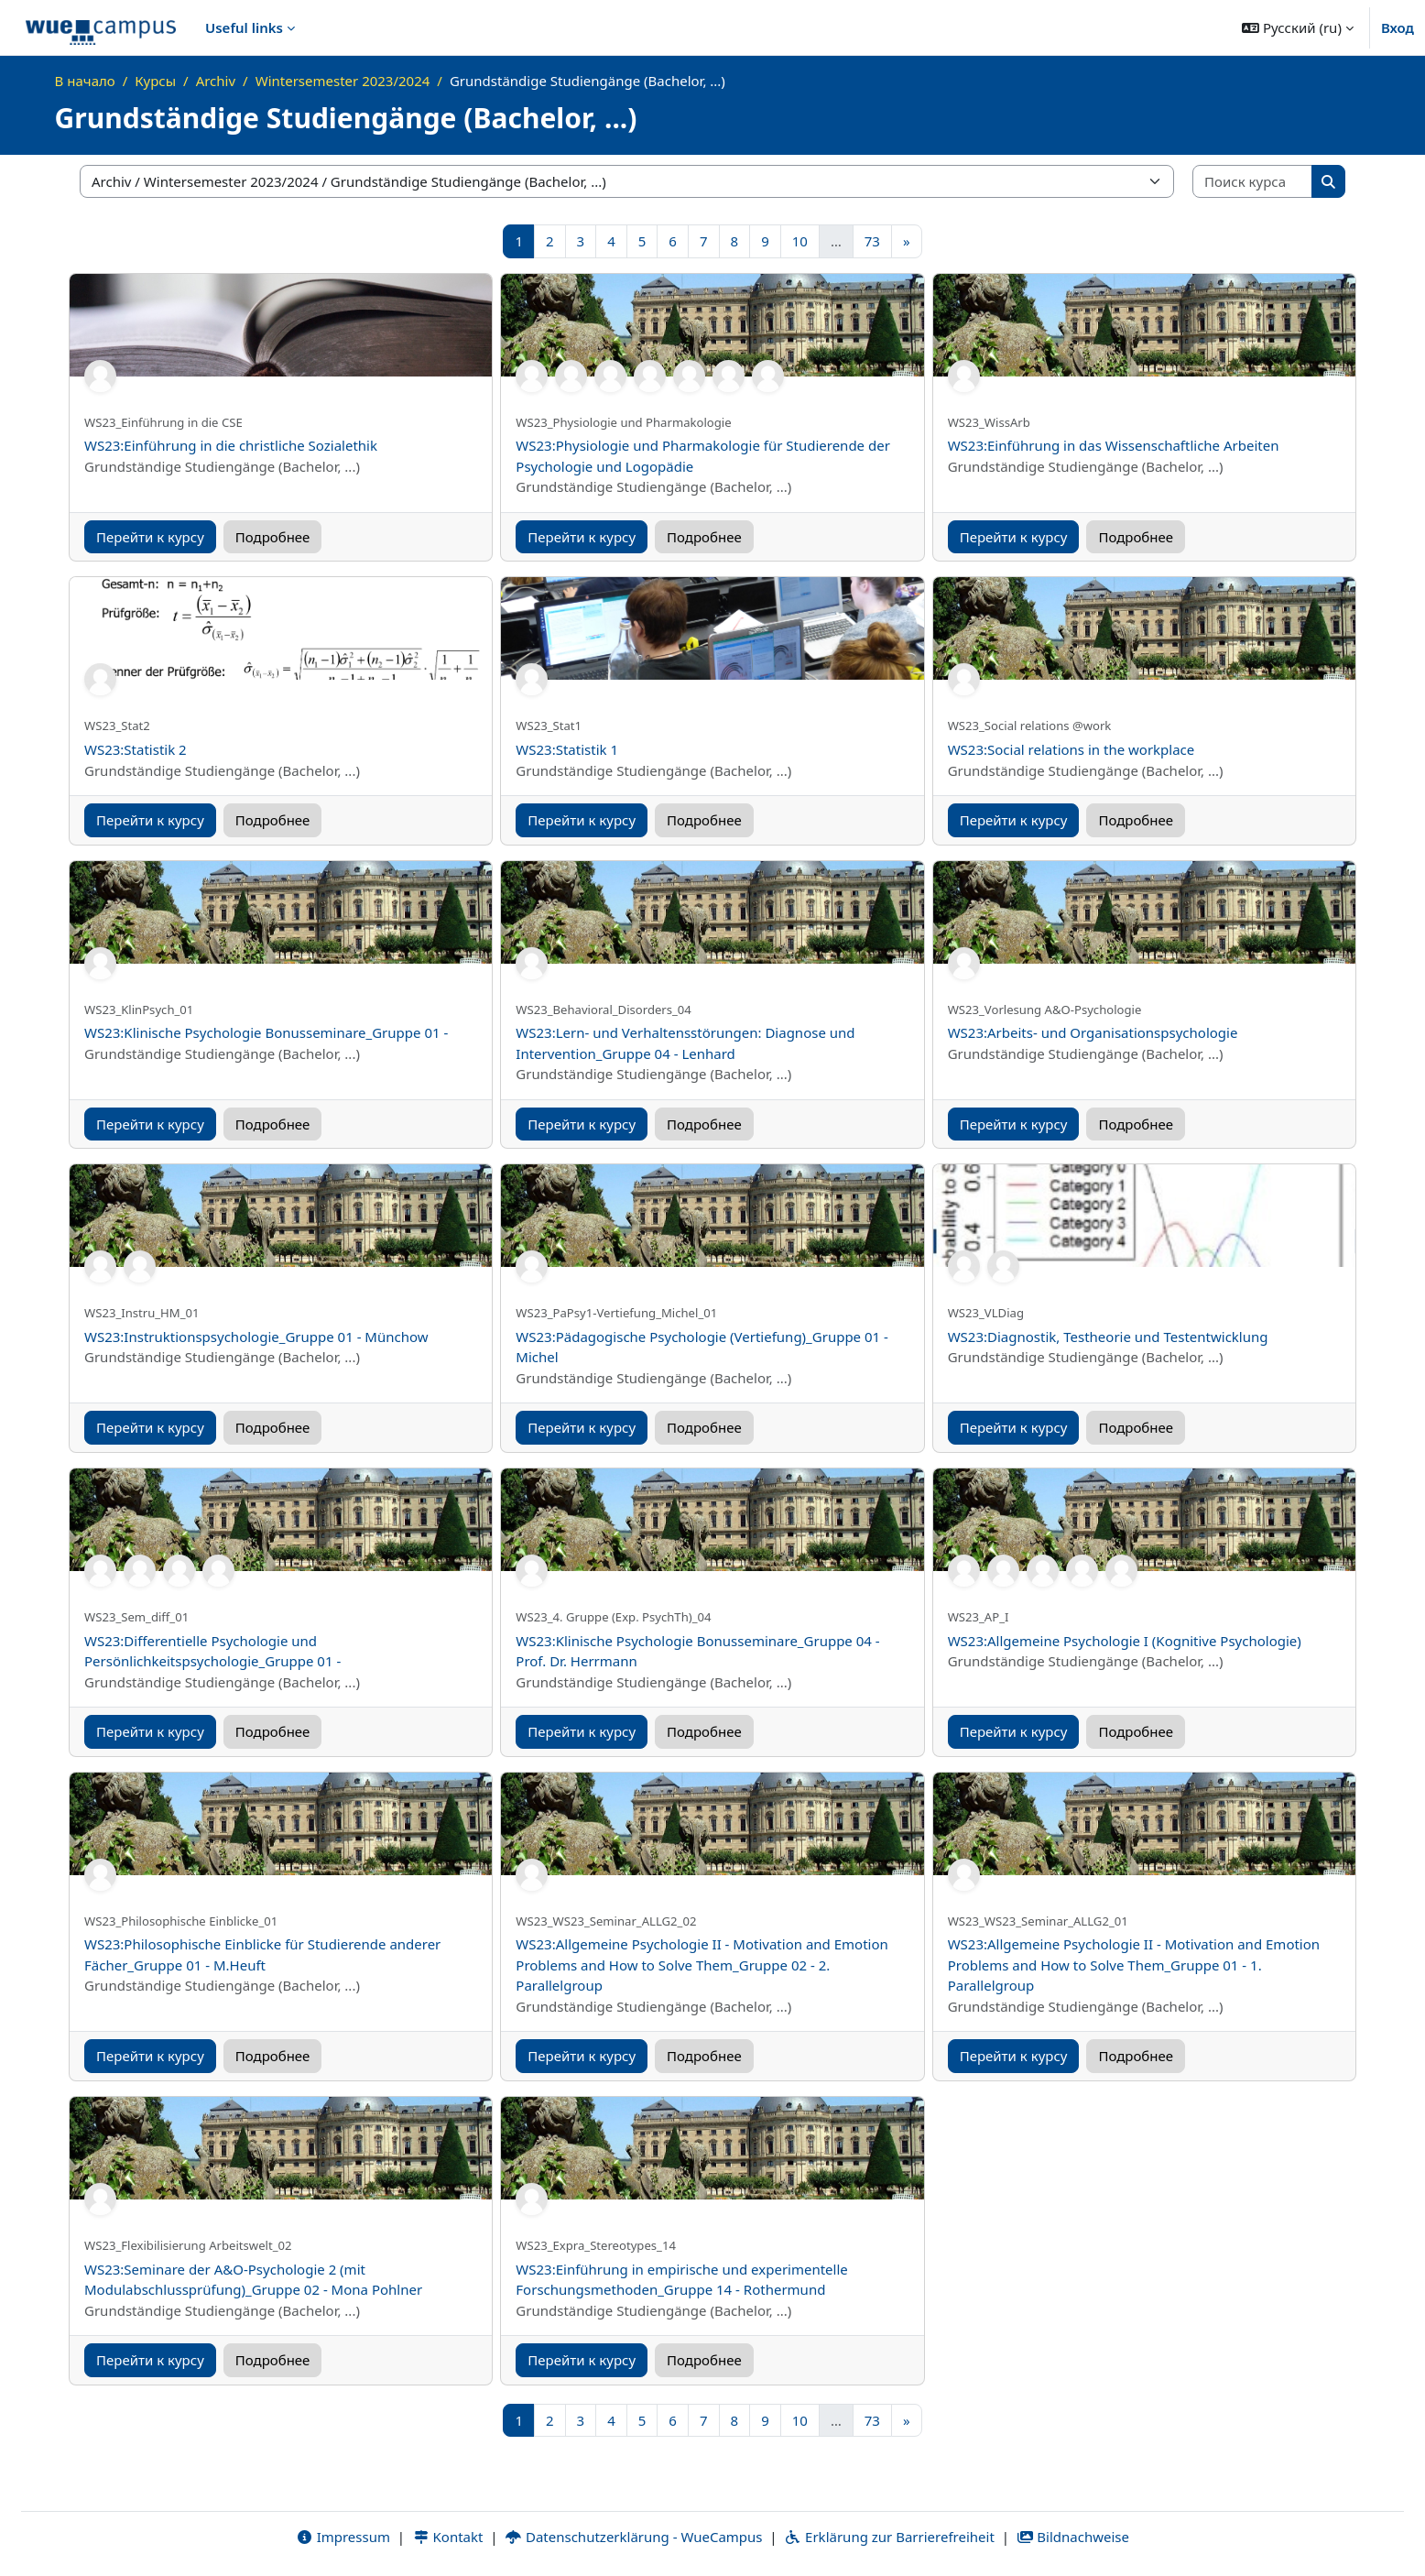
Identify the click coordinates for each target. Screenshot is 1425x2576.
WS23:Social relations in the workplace (1071, 749)
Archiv (215, 80)
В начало (85, 80)
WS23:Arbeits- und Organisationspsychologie (1093, 1032)
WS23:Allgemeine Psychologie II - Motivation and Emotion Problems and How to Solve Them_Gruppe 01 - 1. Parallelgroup (1134, 1964)
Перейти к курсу (150, 537)
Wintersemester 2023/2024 (343, 80)
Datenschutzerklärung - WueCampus (633, 2536)
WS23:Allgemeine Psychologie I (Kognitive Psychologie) (1124, 1641)
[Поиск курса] (1252, 182)
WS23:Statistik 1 (567, 749)
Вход (1397, 27)
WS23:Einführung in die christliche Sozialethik (230, 445)
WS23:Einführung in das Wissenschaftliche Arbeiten (1113, 445)
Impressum (343, 2536)
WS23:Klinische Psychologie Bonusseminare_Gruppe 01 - (266, 1032)
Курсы (155, 80)
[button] (1297, 27)
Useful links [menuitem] (244, 27)
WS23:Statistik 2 (135, 749)
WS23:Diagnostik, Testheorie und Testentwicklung (1108, 1336)
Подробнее (272, 537)
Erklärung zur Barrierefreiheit (889, 2536)
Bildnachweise (1073, 2536)
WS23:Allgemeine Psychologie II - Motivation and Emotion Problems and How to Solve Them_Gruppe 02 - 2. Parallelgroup (701, 1964)
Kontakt (448, 2536)
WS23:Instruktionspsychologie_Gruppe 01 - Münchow (256, 1336)
